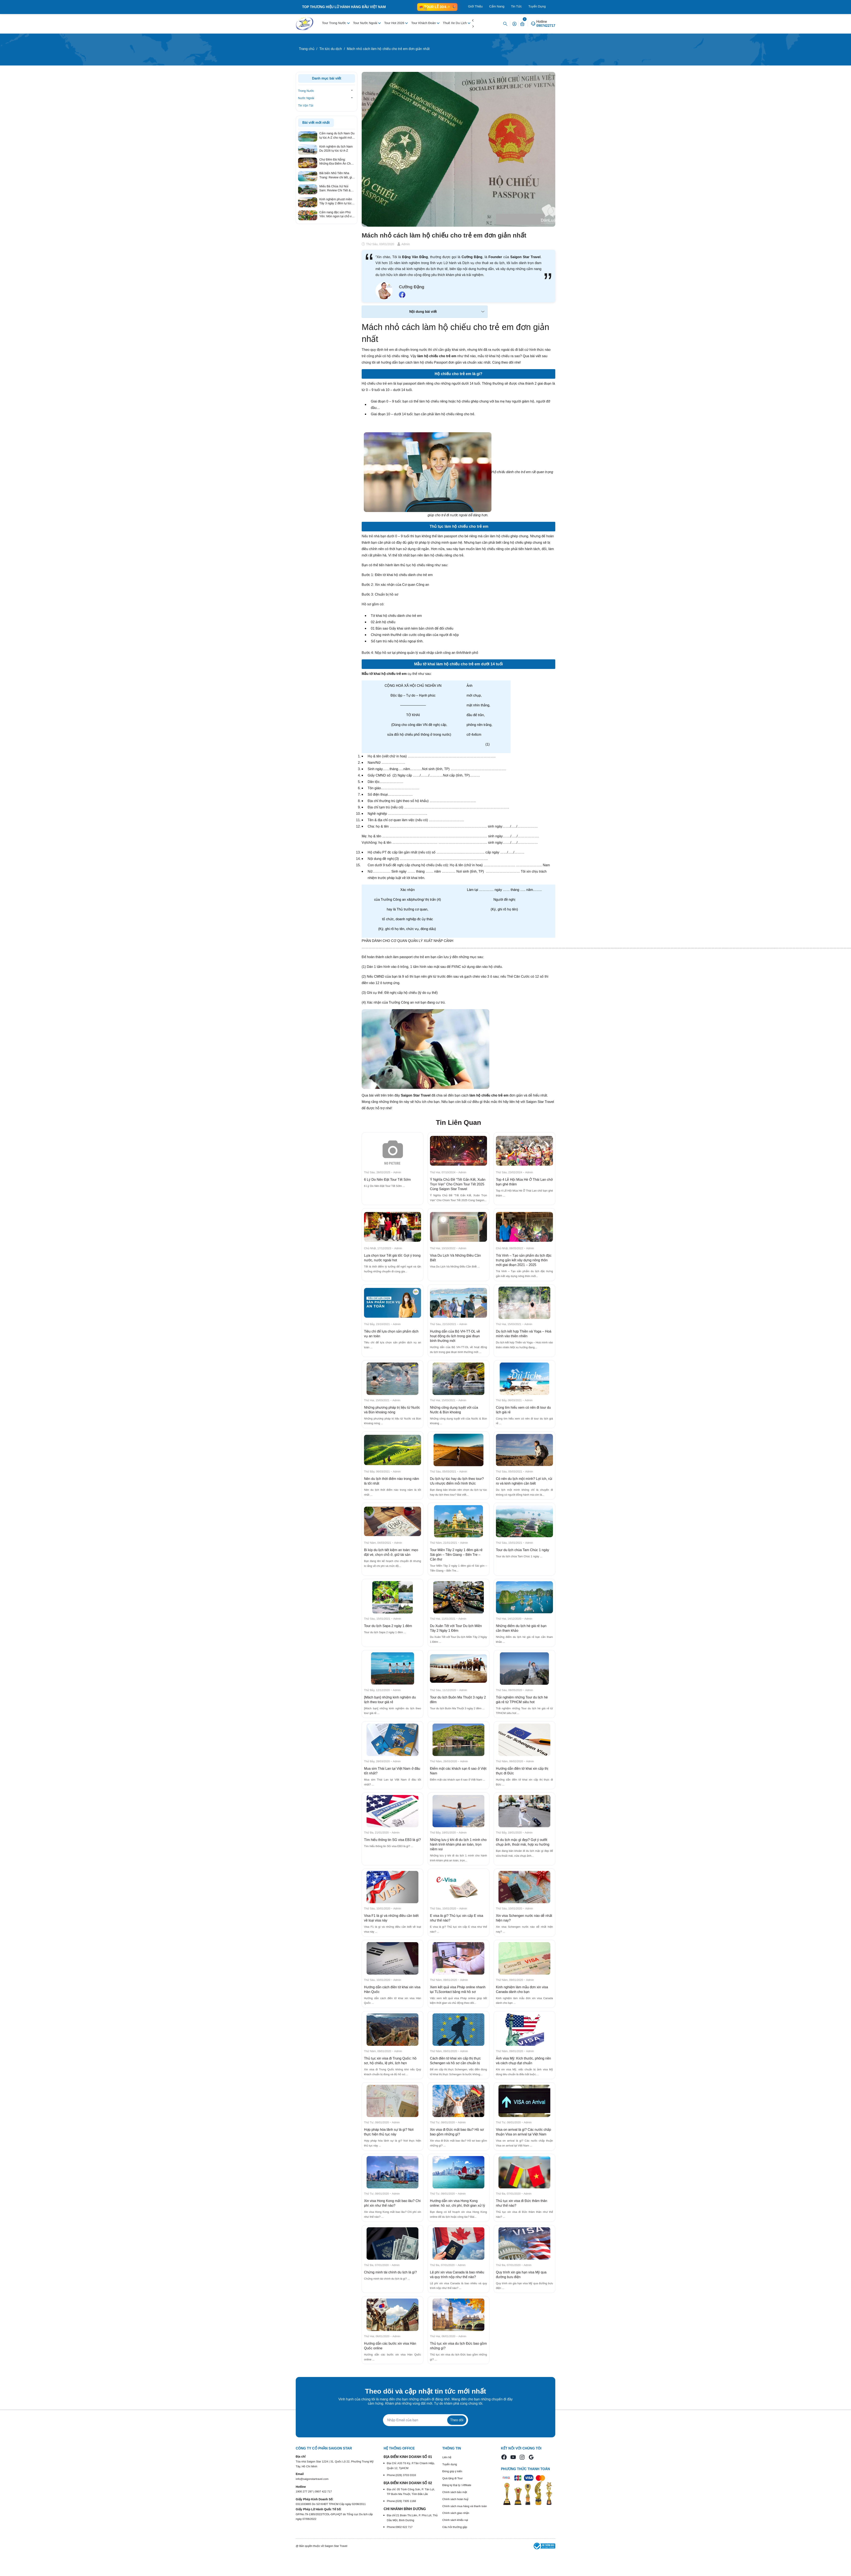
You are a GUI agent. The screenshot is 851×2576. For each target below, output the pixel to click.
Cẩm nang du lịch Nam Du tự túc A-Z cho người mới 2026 (336, 136)
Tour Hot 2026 (394, 23)
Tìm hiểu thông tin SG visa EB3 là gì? (392, 1840)
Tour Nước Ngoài (365, 23)
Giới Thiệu (475, 6)
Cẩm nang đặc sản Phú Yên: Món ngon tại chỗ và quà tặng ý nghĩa (336, 215)
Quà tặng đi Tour (452, 2478)
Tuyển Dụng (537, 6)
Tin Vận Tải (305, 105)
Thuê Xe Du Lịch (455, 23)
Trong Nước (306, 90)
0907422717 (545, 25)
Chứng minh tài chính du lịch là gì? (390, 2272)
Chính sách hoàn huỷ (455, 2499)
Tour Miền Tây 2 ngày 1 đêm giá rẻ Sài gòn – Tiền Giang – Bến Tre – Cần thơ (456, 1554)
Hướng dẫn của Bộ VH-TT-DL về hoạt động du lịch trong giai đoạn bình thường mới (455, 1336)
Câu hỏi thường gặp (454, 2527)
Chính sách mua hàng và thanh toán (464, 2506)
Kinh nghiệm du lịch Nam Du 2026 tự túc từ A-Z (336, 148)
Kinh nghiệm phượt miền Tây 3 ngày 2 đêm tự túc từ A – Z (335, 202)
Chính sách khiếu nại (455, 2520)
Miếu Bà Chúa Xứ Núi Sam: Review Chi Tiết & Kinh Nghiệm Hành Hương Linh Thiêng (336, 189)
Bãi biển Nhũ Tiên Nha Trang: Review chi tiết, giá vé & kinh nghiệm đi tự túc (336, 175)
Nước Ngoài (306, 98)
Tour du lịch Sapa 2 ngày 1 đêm (388, 1626)
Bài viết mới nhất (316, 122)
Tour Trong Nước (334, 23)
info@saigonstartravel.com (312, 2479)
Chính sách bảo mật (454, 2492)
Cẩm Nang (496, 6)
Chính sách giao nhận (455, 2513)
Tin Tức (516, 6)
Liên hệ (446, 2457)
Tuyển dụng (449, 2464)
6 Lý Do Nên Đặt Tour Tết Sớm (387, 1179)
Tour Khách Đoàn (424, 23)
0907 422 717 (323, 2491)
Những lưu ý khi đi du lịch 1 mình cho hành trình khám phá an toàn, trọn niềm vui (458, 1844)
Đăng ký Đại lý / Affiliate (456, 2485)
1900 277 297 (304, 2491)
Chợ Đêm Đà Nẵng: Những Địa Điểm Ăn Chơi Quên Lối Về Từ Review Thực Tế (336, 162)
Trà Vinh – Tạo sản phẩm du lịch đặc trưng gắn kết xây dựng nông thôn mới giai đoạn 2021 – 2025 (523, 1260)
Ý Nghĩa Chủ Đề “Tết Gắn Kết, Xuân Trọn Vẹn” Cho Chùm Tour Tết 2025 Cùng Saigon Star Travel (457, 1184)
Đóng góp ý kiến (452, 2471)
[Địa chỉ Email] (425, 2420)
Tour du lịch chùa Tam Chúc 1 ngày (522, 1550)
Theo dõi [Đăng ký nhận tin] (456, 2420)
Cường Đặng (411, 286)
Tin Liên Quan (458, 1122)
